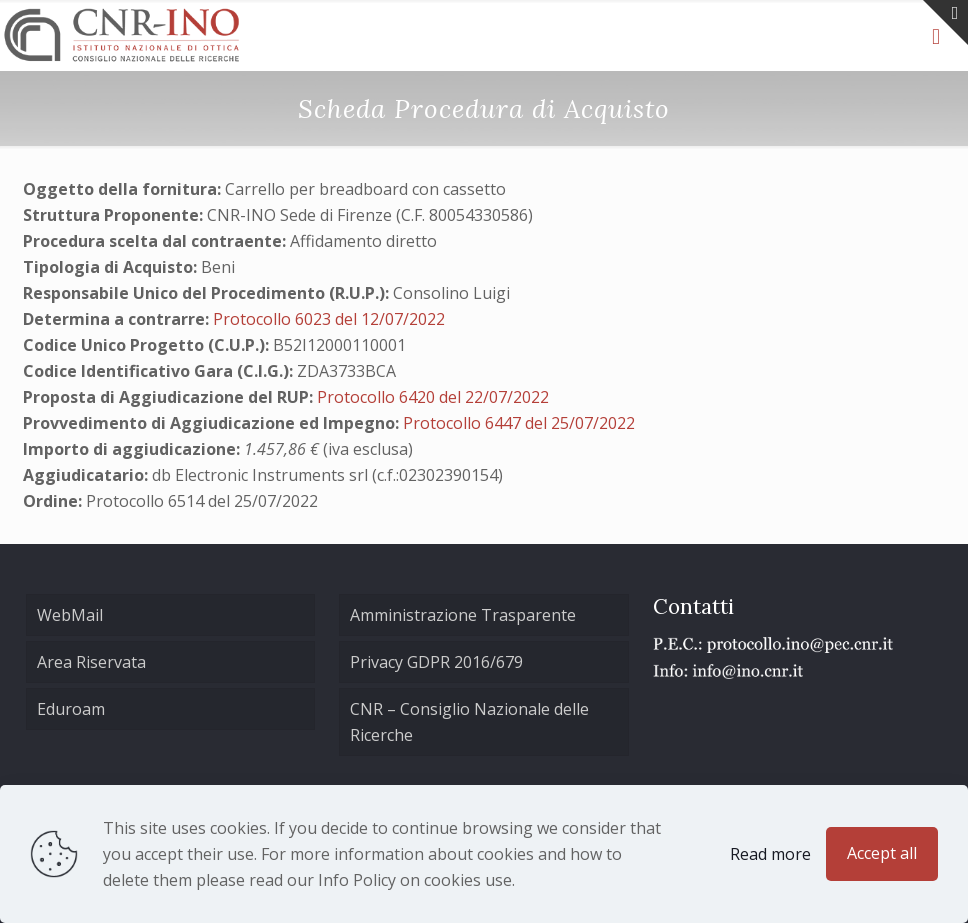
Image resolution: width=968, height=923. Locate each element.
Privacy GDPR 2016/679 (436, 662)
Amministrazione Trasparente (463, 615)
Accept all (882, 853)
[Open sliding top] (945, 22)
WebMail (70, 615)
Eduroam (71, 709)
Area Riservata (91, 662)
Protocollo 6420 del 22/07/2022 (433, 397)
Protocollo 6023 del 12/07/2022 (329, 319)
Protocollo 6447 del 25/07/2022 (519, 423)
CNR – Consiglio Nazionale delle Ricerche (469, 722)
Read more (770, 854)
